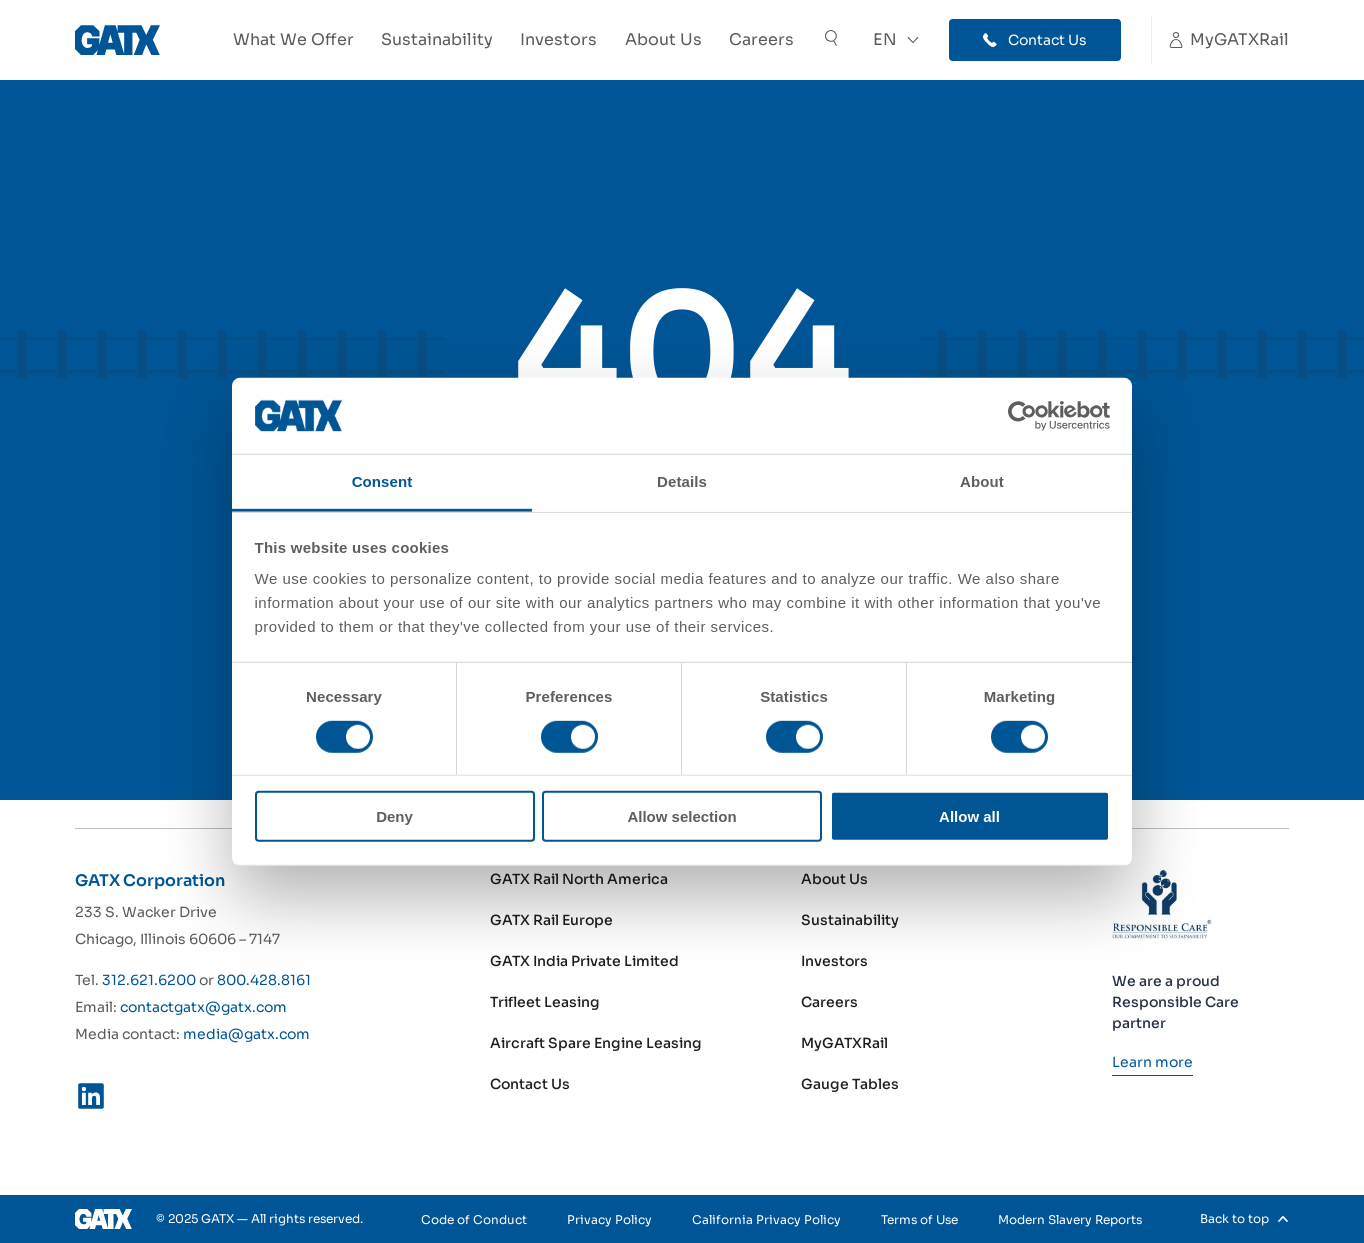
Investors (558, 39)
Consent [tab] (382, 481)
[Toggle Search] (831, 40)
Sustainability (437, 39)
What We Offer (293, 39)
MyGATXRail (844, 1043)
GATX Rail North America (579, 879)
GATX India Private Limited (584, 961)
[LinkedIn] (91, 1100)
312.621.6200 (149, 980)
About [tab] (982, 481)
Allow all (969, 816)
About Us (663, 39)
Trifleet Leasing (545, 1002)
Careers (761, 39)
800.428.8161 (264, 980)
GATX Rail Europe (551, 920)
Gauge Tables (850, 1084)
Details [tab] (682, 481)
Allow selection (681, 816)
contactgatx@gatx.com (203, 1007)
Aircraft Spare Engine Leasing (596, 1043)
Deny (394, 816)
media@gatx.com (246, 1034)
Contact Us (530, 1084)
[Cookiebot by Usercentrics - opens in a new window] (1022, 416)
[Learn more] (1152, 1062)
